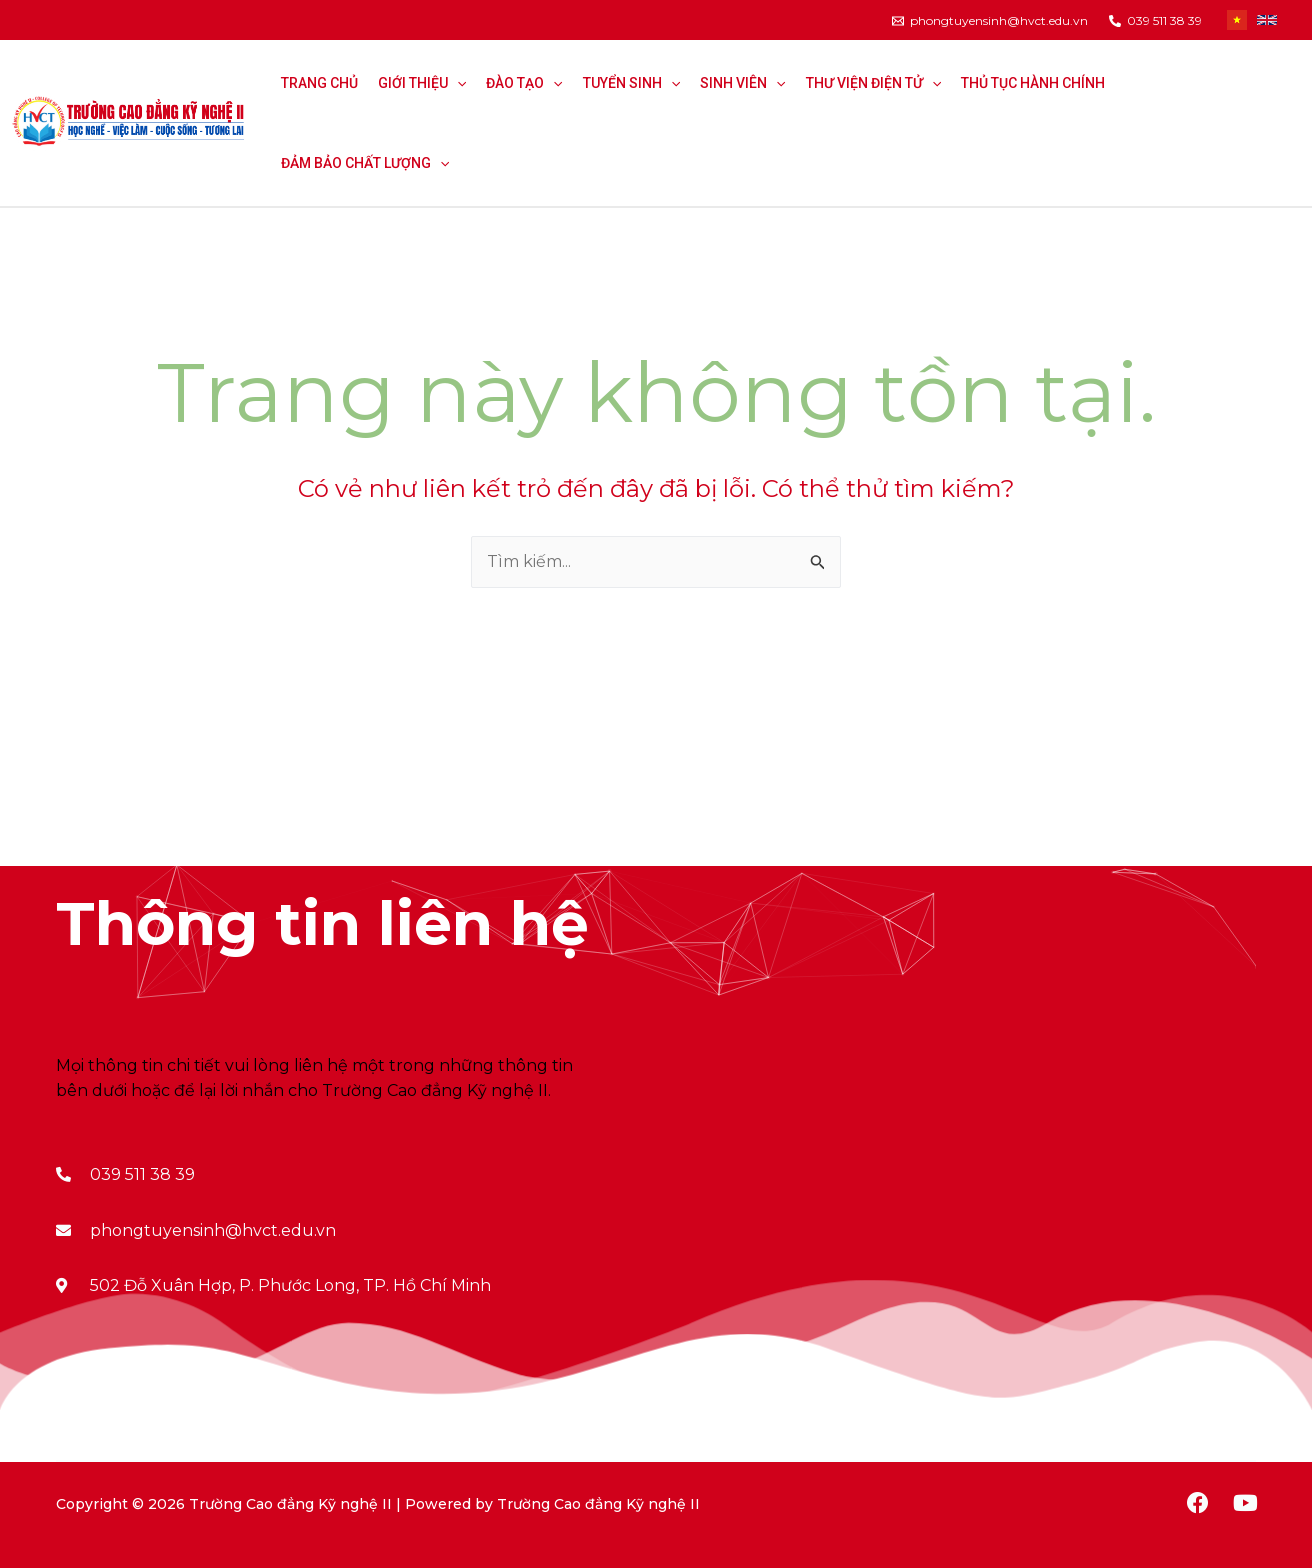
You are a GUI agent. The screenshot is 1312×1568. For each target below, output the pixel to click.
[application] (457, 83)
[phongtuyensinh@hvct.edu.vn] (990, 21)
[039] (1155, 21)
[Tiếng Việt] (1237, 20)
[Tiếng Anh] (1267, 20)
